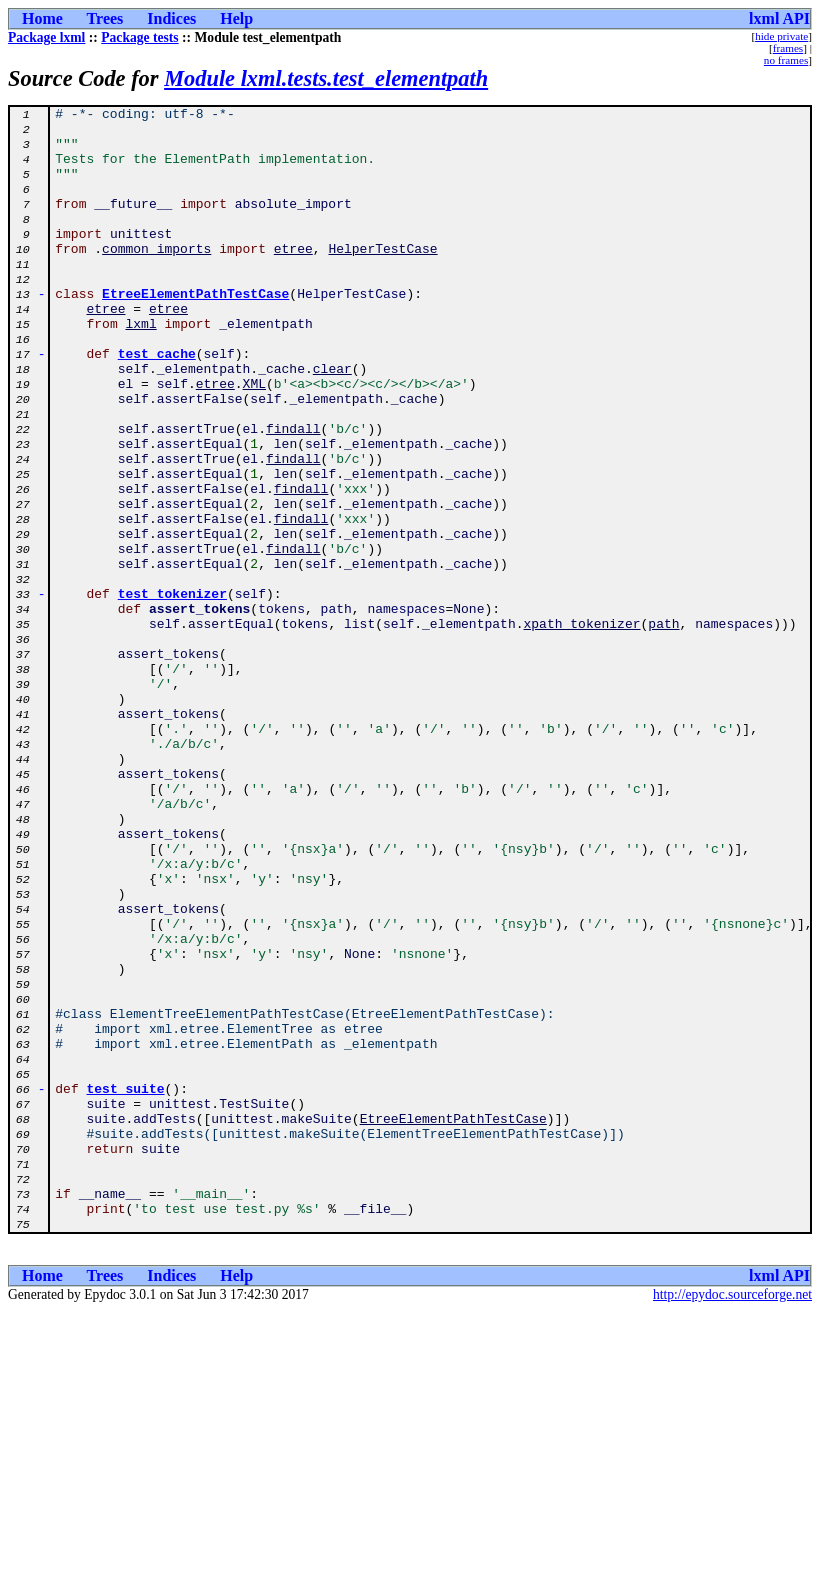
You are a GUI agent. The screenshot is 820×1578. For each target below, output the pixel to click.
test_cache (157, 404)
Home (42, 18)
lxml (140, 368)
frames (788, 48)
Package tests (139, 37)
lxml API (779, 18)
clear (332, 422)
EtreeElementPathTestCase (195, 332)
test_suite (126, 1286)
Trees (105, 18)
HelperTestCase (382, 278)
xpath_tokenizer (581, 728)
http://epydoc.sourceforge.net (732, 1519)
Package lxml (46, 37)
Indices (171, 18)
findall (293, 494)
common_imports (156, 278)
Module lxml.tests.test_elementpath (326, 78)
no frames (786, 60)
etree (293, 278)
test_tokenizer (172, 692)
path (663, 728)
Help (236, 18)
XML (254, 440)
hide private (781, 36)
